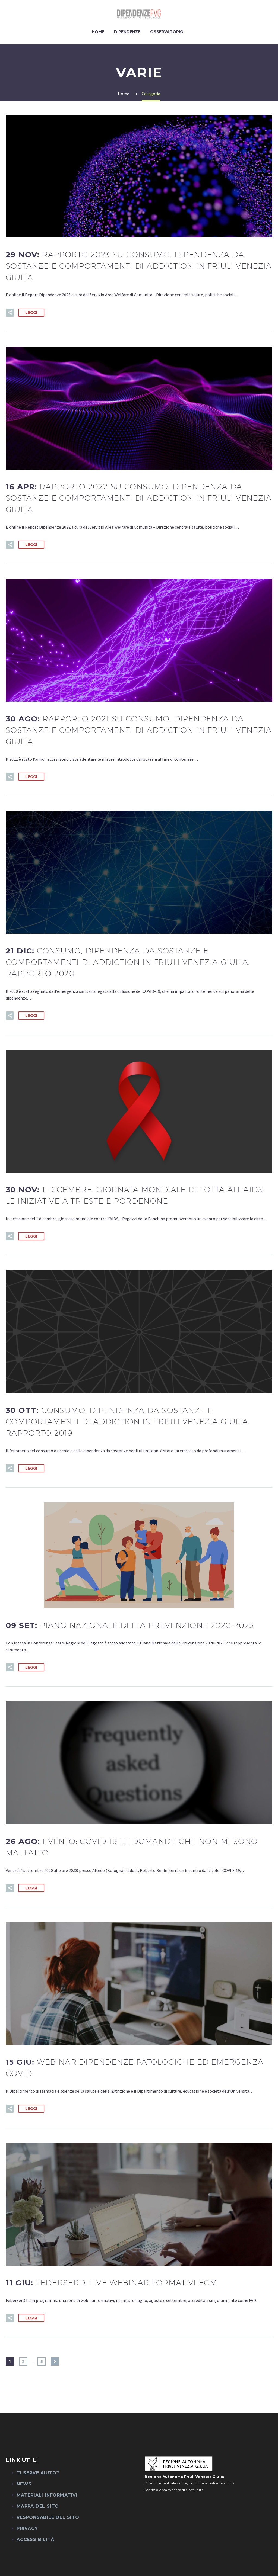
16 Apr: (139, 498)
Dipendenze (127, 31)
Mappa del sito (38, 2506)
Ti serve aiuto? (38, 2472)
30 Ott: (128, 1421)
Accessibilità (35, 2539)
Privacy (27, 2528)
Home (98, 31)
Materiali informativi (47, 2495)
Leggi (31, 312)
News (24, 2484)
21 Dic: (128, 962)
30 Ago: (139, 730)
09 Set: (130, 1625)
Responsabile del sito (48, 2517)
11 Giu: (111, 2282)
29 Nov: (139, 266)
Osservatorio (167, 31)
